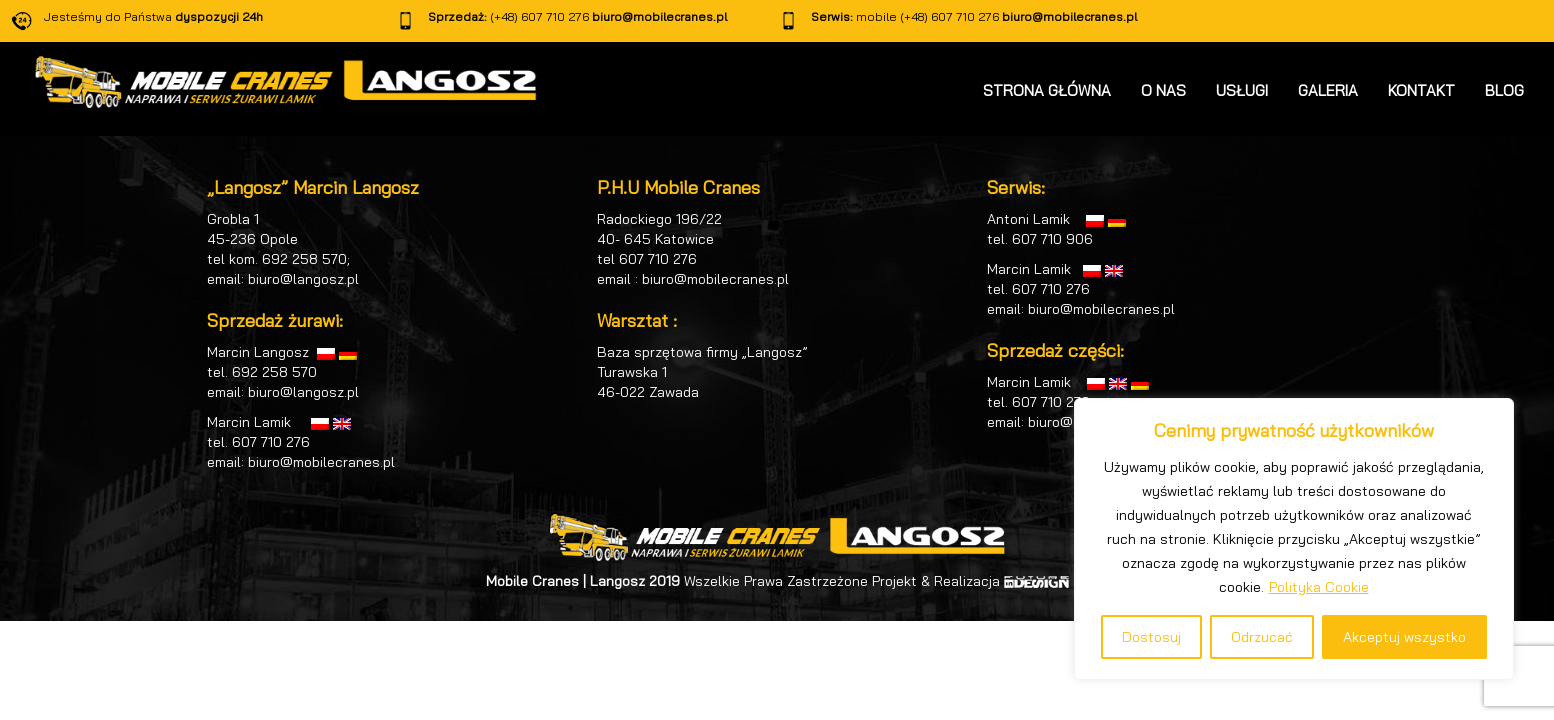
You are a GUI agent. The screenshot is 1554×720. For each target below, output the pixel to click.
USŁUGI (1242, 90)
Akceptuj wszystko (1404, 637)
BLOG (1504, 90)
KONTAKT (1421, 90)
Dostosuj (1151, 637)
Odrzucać (1262, 637)
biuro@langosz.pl (303, 279)
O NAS (1163, 90)
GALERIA (1328, 90)
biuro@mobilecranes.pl (659, 16)
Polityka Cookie (1319, 587)
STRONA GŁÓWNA (1047, 90)
